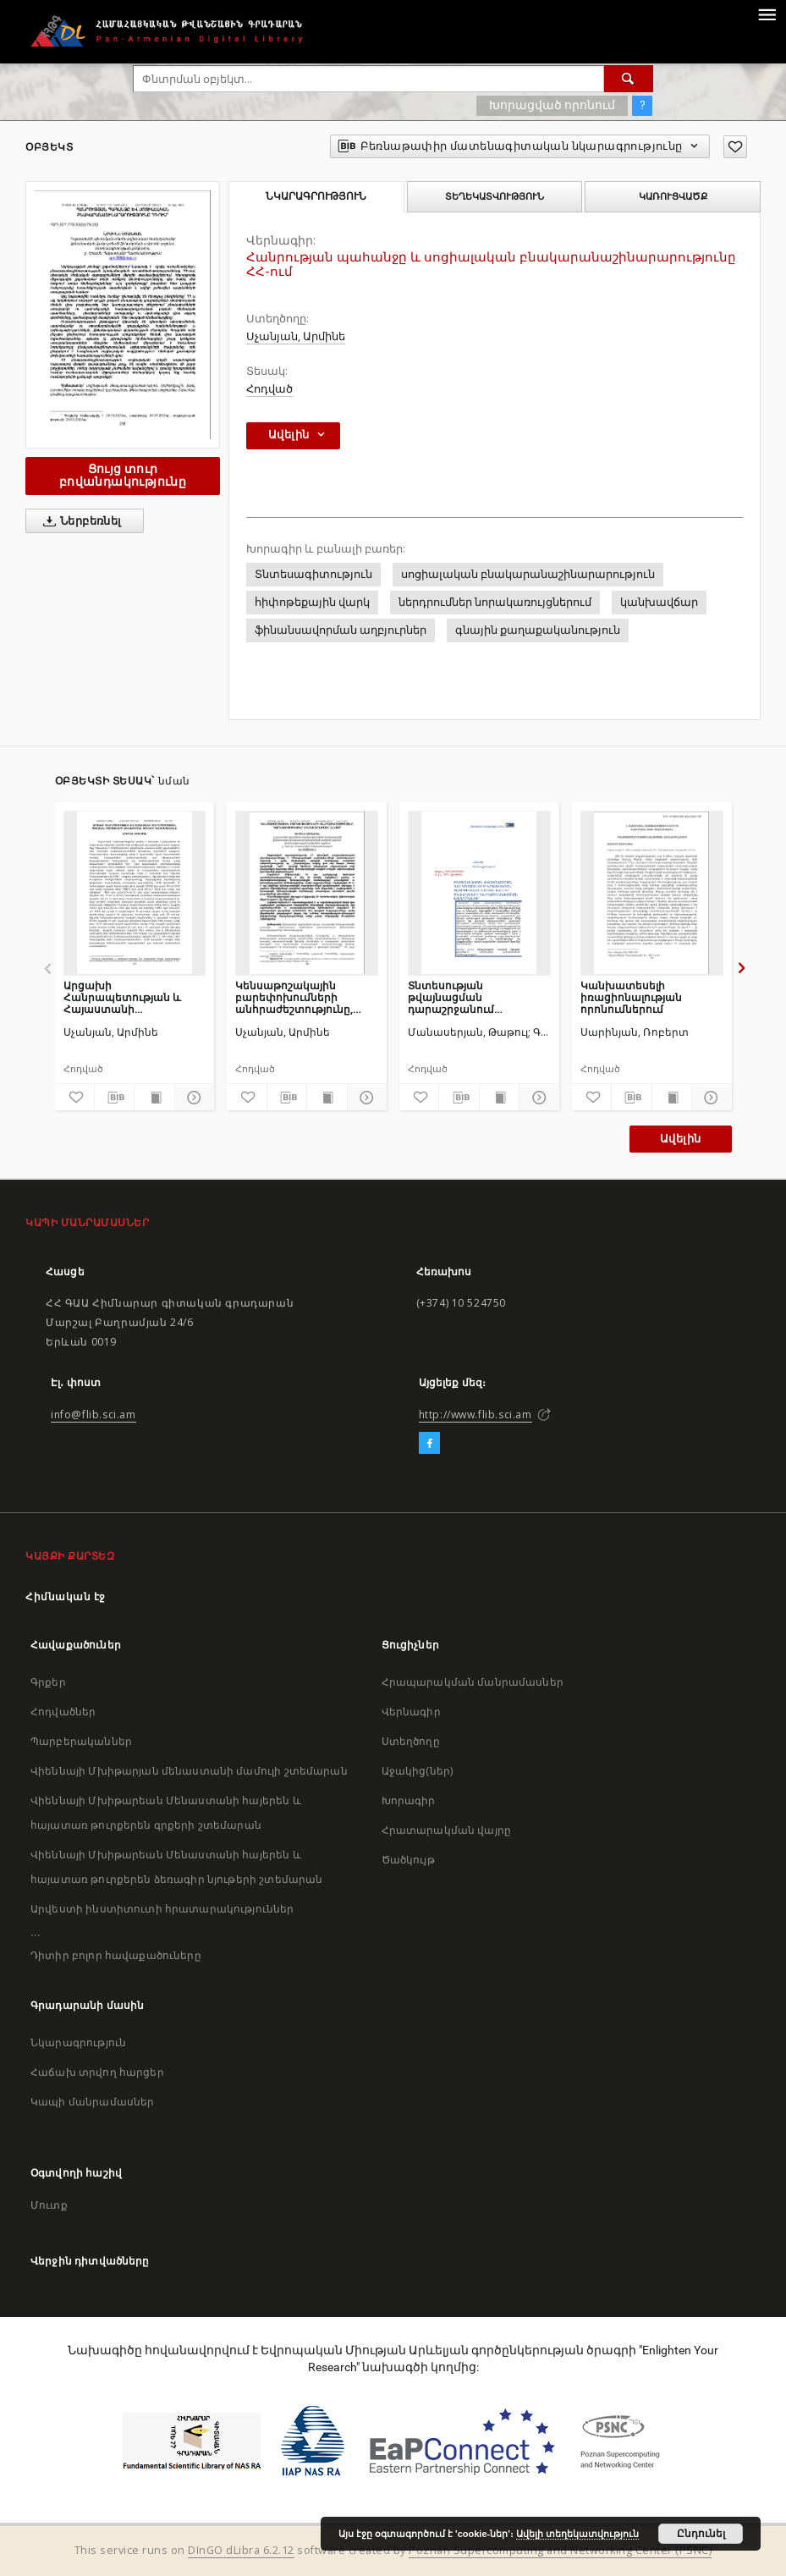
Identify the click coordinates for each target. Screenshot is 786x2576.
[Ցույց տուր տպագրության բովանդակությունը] (154, 1098)
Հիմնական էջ (65, 1596)
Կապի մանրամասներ (92, 2101)
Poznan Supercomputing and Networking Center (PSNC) (560, 2550)
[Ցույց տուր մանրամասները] (192, 1098)
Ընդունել (701, 2534)
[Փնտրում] (628, 78)
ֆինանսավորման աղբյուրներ (340, 630)
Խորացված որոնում (552, 105)
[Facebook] (429, 1443)
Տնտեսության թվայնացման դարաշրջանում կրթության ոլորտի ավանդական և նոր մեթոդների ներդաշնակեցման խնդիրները (462, 997)
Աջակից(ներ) (417, 1771)
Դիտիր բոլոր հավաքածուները (115, 1955)
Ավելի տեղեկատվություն (577, 2534)
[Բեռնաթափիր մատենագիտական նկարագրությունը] (114, 1098)
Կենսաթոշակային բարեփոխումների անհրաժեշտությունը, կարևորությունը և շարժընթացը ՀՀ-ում (294, 997)
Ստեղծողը (411, 1741)
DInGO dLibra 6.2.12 (241, 2550)
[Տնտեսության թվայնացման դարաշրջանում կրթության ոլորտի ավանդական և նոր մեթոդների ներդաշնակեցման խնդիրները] (479, 893)
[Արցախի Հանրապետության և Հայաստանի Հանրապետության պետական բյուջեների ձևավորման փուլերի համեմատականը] (135, 893)
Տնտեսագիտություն (313, 574)
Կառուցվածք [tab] (673, 196)
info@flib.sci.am (93, 1414)
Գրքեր (48, 1682)
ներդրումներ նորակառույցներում (494, 602)
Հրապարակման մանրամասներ (472, 1682)
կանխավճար (659, 602)
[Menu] (766, 13)
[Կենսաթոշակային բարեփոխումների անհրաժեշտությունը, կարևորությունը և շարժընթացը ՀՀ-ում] (306, 893)
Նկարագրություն (78, 2042)
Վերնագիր (411, 1711)
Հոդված (269, 389)
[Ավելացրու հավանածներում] (735, 146)
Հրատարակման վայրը (447, 1830)
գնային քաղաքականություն (537, 630)
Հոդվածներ (63, 1711)
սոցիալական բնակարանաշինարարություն (528, 574)
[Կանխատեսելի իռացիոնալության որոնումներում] (652, 893)
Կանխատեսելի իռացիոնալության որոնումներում (631, 997)
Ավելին (680, 1138)
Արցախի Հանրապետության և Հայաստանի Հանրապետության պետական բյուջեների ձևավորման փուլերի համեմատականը (125, 997)
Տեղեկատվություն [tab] (494, 196)
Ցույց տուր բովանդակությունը (122, 475)
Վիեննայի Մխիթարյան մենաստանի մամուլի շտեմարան (189, 1771)
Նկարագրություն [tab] (316, 196)
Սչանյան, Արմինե (295, 336)
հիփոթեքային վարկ (312, 602)
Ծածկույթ (408, 1859)
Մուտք (49, 2205)
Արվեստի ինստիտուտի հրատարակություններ (162, 1909)
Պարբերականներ (81, 1741)
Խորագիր (409, 1800)
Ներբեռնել (79, 521)
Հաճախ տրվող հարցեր (97, 2072)
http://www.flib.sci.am (475, 1414)
